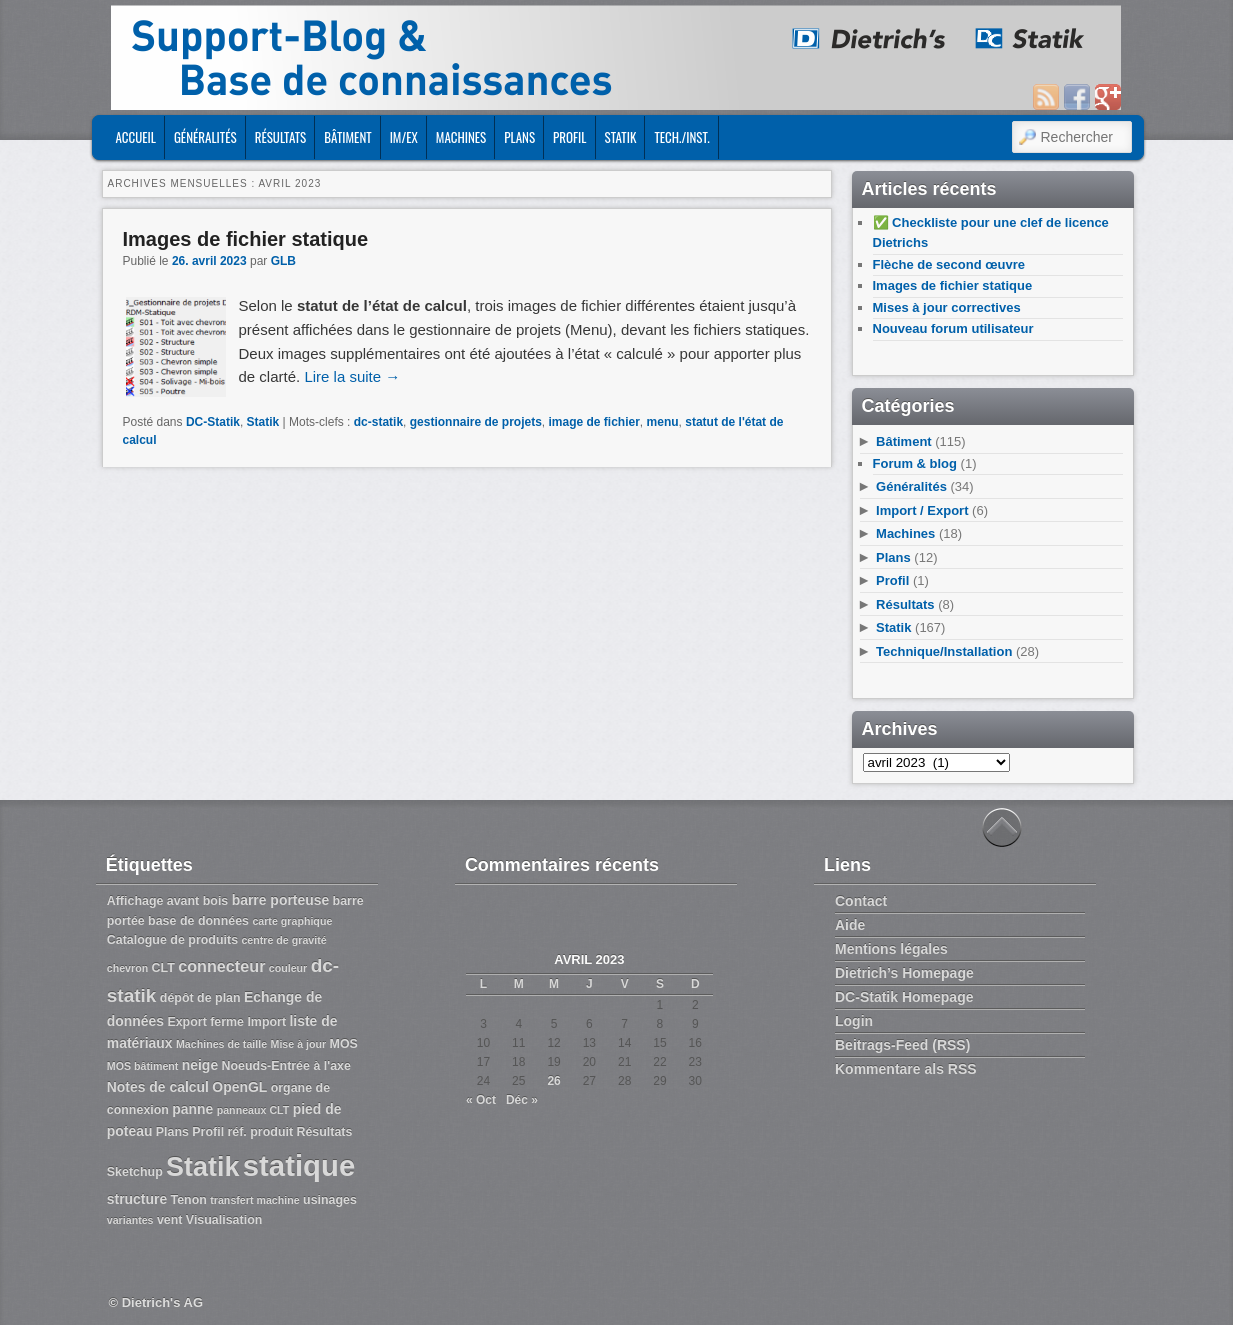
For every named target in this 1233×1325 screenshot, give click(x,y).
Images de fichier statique (246, 239)
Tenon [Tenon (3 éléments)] (189, 1200)
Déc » (522, 1100)
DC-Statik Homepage (904, 997)
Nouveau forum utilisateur (953, 328)
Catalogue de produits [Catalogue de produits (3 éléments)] (172, 940)
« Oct (481, 1100)
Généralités (205, 137)
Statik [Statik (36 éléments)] (202, 1167)
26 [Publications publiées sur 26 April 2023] (553, 1081)
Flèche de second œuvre (949, 264)
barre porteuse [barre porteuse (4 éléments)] (281, 900)
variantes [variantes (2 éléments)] (130, 1220)
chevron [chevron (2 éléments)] (127, 968)
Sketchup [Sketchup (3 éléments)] (135, 1172)
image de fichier (593, 422)
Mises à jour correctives (947, 307)
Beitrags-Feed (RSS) (902, 1045)
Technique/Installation (944, 651)
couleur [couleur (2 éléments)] (288, 968)
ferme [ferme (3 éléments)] (227, 1022)
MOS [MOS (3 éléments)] (344, 1044)
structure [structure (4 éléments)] (137, 1199)
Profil (569, 137)
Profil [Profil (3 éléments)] (208, 1132)
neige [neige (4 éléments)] (200, 1065)
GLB (283, 261)
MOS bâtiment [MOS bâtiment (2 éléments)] (143, 1066)
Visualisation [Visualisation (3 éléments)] (224, 1220)
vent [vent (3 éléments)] (170, 1220)
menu (663, 422)
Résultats (281, 137)
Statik (621, 137)
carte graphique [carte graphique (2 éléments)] (292, 921)
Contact (861, 901)
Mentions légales (891, 949)
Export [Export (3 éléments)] (186, 1022)
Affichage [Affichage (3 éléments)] (135, 901)
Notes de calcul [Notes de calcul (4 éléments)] (158, 1087)
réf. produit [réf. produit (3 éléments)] (260, 1132)
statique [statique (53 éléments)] (299, 1165)
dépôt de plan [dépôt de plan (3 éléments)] (200, 998)
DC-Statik (213, 422)
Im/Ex (404, 137)
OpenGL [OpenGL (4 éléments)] (239, 1087)
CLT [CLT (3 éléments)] (163, 968)
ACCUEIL (135, 137)
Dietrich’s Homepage (904, 973)
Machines (461, 137)
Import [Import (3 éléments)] (266, 1022)
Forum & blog (915, 463)
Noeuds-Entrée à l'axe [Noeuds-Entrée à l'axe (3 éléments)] (285, 1066)
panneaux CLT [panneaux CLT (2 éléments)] (253, 1110)
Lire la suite (352, 376)
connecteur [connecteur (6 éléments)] (221, 966)
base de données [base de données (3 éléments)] (198, 921)
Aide (850, 925)
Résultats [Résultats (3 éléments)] (324, 1132)
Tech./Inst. (681, 137)
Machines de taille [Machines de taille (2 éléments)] (221, 1044)
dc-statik (378, 422)
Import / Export (922, 510)
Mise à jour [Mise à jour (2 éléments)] (299, 1044)
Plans (519, 137)
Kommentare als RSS (906, 1069)
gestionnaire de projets (476, 422)
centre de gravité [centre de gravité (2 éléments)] (283, 940)
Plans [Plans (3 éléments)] (172, 1132)
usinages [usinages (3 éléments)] (330, 1200)
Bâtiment (347, 137)
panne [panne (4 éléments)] (192, 1109)
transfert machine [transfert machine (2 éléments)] (254, 1200)
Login (854, 1021)
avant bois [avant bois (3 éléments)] (198, 901)
